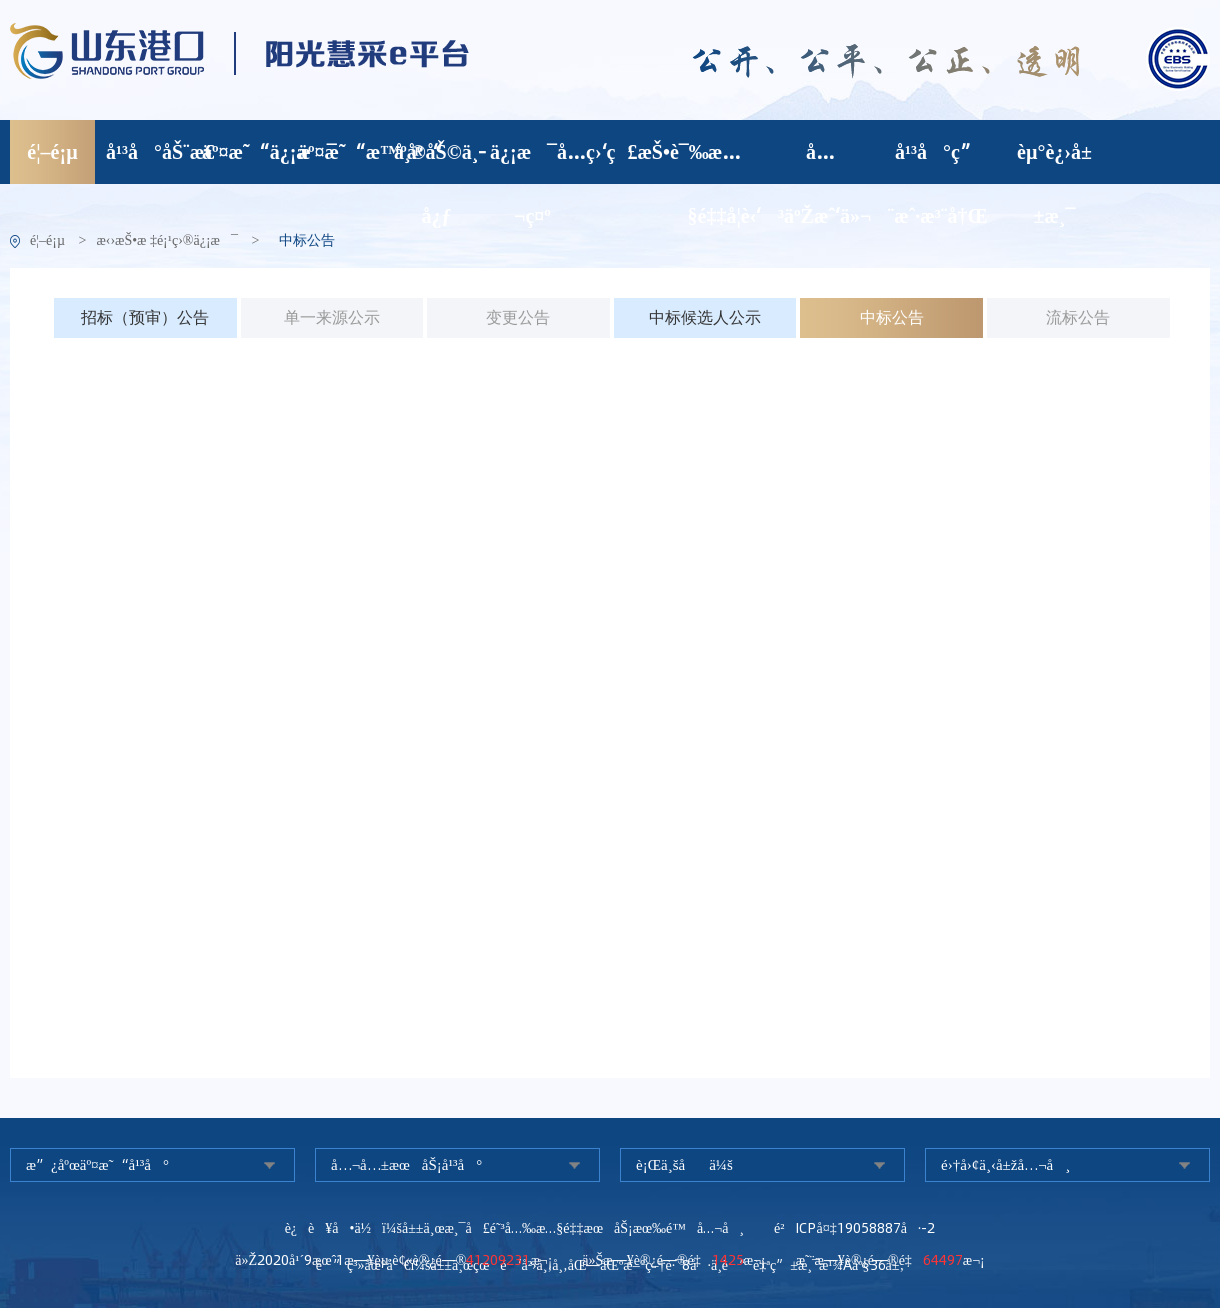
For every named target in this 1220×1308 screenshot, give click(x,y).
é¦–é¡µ (52, 151)
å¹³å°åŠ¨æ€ (148, 151)
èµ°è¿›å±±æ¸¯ (1054, 161)
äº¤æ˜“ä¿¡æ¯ (244, 151)
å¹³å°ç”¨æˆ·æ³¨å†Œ (938, 161)
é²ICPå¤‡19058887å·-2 (854, 1228)
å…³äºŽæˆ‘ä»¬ (820, 161)
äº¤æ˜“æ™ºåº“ (340, 151)
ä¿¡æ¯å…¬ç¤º (532, 161)
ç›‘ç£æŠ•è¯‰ (628, 151)
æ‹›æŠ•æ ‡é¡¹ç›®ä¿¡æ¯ (167, 240)
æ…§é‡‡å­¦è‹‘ (725, 161)
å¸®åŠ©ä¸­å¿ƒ (436, 161)
